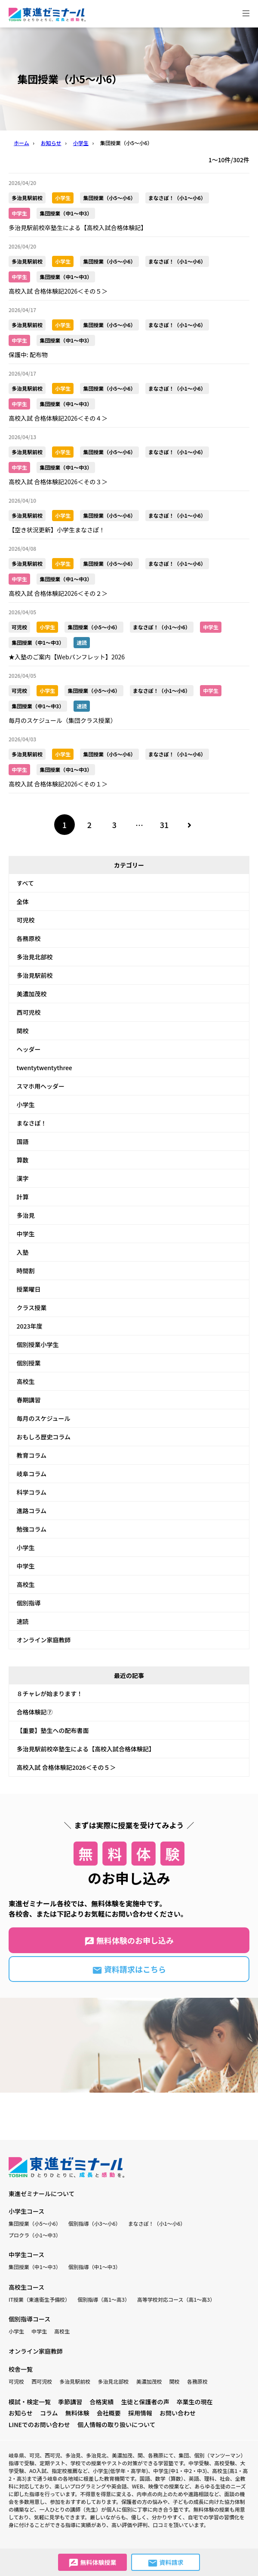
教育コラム (32, 1455)
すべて (25, 883)
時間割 (26, 1270)
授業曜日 (29, 1289)
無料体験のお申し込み (129, 1941)
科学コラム (32, 1492)
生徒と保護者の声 (145, 2401)
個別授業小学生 (38, 1344)
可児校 (26, 920)
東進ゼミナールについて (42, 2193)
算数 (23, 1160)
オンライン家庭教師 (44, 1639)
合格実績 (101, 2401)
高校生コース (26, 2287)
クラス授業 (32, 1307)
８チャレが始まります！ (50, 1693)
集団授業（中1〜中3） (35, 2266)
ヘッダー (29, 1049)
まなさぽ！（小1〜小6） (157, 2223)
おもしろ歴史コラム (44, 1436)
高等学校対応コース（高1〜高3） (176, 2299)
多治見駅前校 (35, 975)
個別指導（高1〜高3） (103, 2299)
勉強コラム (32, 1529)
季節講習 (70, 2401)
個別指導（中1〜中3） (94, 2266)
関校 (23, 1030)
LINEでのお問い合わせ (39, 2424)
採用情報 (140, 2413)
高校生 (26, 1381)
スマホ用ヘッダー (41, 1086)
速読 (23, 1621)
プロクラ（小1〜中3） (35, 2235)
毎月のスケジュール (44, 1418)
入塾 (23, 1252)
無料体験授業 (92, 2563)
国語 (23, 1141)
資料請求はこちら (129, 1969)
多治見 (26, 1215)
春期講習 (29, 1400)
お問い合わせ (178, 2413)
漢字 (23, 1178)
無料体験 (77, 2413)
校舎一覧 (21, 2369)
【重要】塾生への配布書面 (53, 1730)
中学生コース (26, 2254)
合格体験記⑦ (35, 1712)
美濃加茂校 (32, 993)
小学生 (26, 1104)
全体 (23, 901)
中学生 (26, 1233)
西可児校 (29, 1012)
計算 (23, 1196)
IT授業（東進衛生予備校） (39, 2299)
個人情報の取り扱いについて (116, 2424)
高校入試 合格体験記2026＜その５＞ (66, 1767)
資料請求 (165, 2563)
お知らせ (21, 2413)
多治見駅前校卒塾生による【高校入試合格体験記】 (86, 1749)
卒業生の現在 (195, 2401)
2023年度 (30, 1326)
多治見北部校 (35, 957)
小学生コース (26, 2211)
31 (164, 824)
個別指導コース (29, 2319)
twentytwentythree (44, 1067)
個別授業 (29, 1363)
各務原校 (29, 938)
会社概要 (109, 2413)
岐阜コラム (32, 1473)
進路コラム (32, 1510)
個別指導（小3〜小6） (94, 2223)
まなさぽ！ (32, 1123)
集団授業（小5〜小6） (35, 2223)
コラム (49, 2413)
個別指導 (29, 1603)
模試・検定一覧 (30, 2401)
